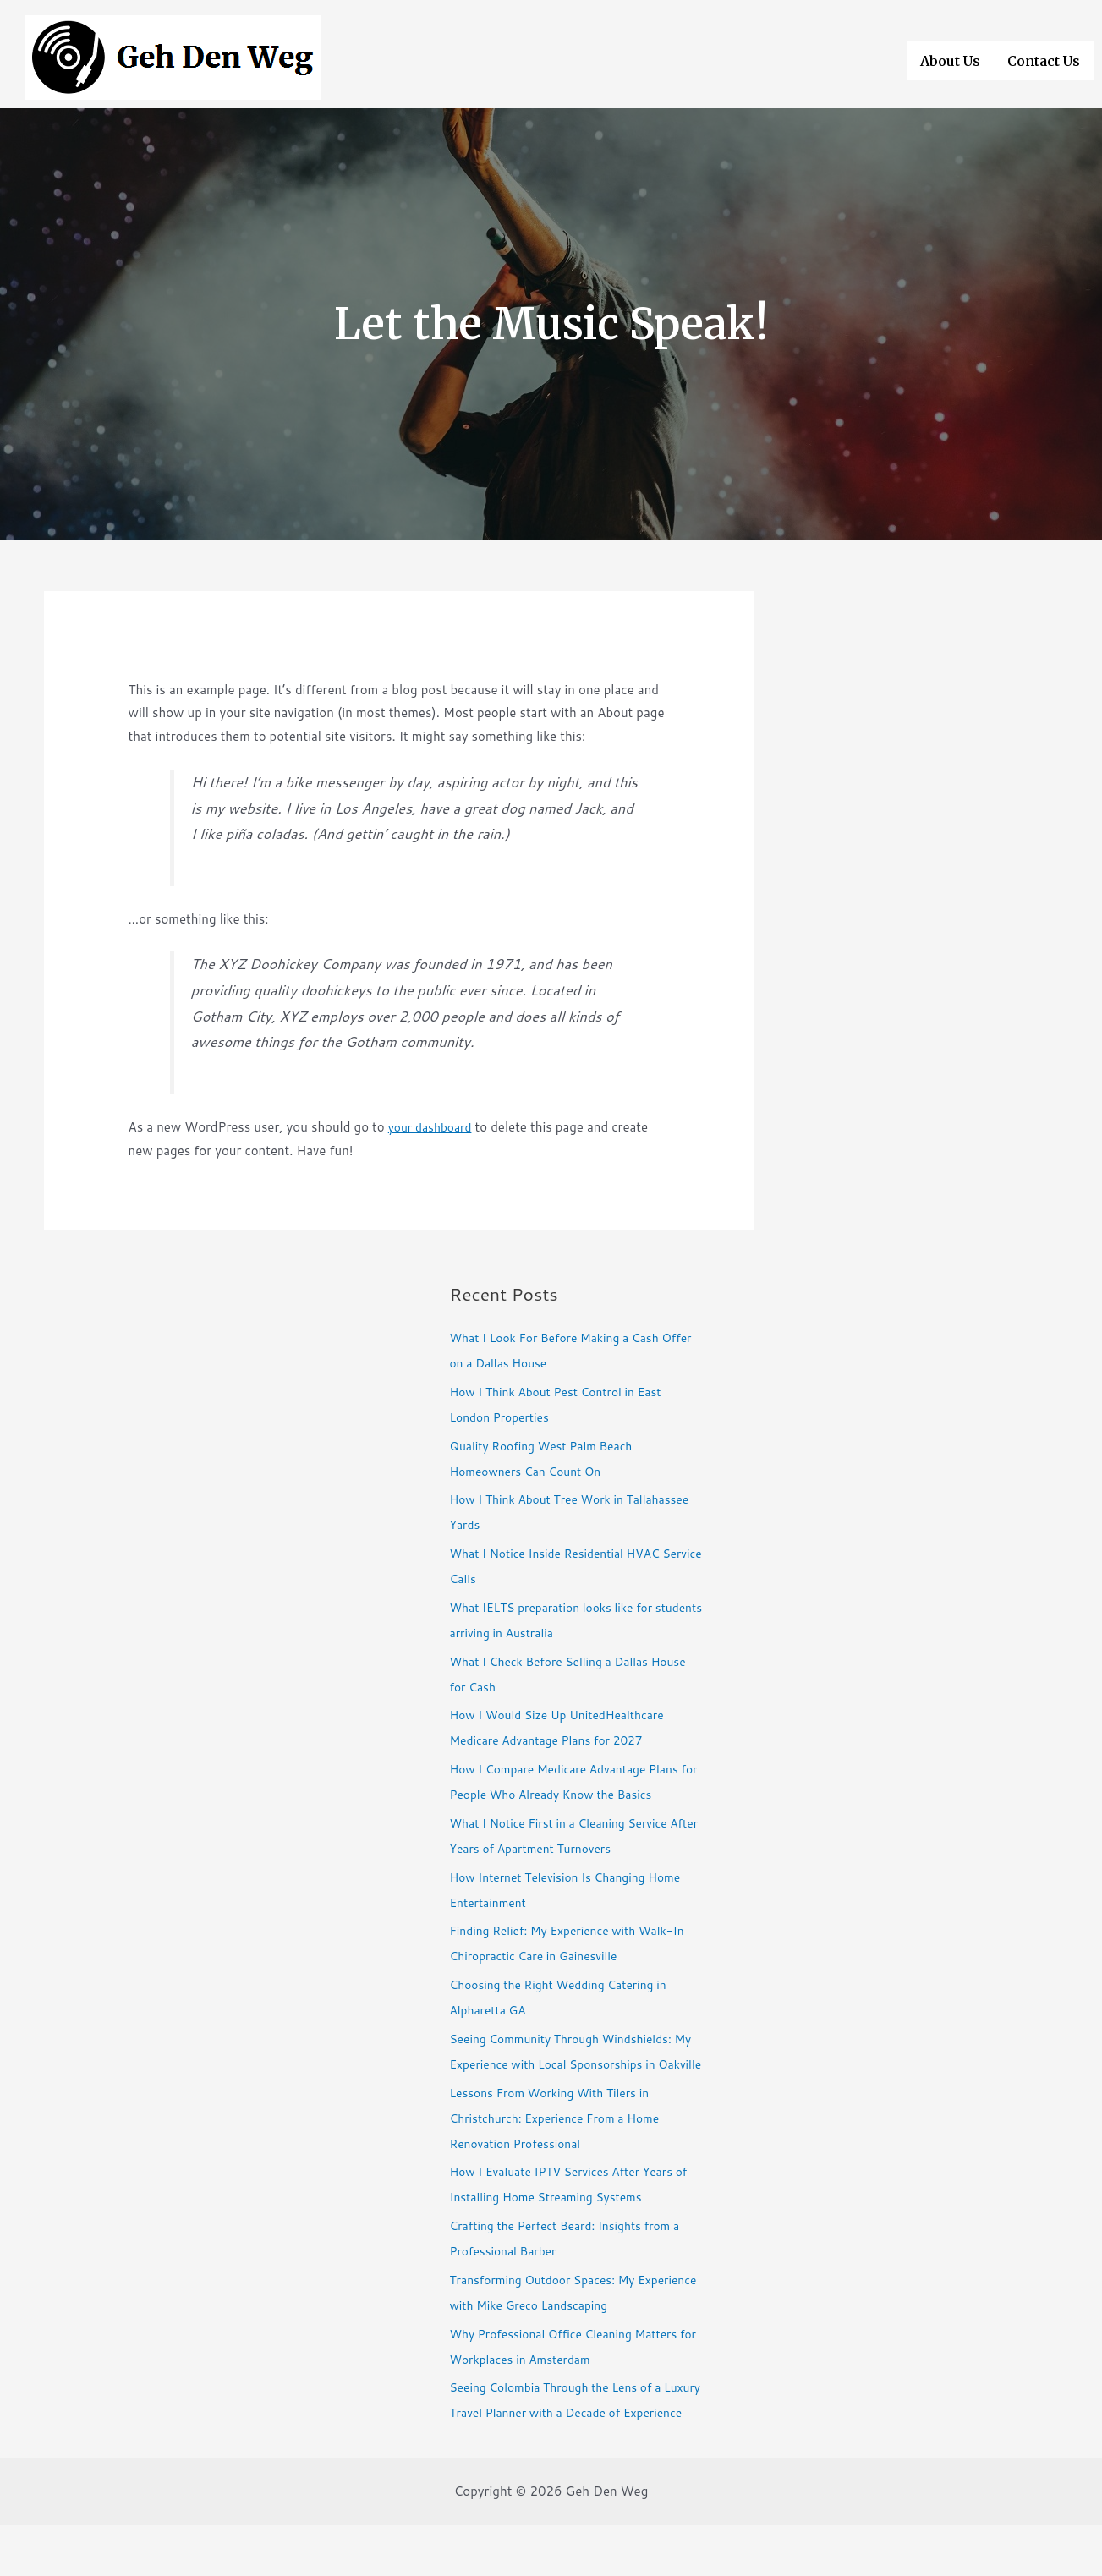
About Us (950, 58)
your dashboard (434, 1127)
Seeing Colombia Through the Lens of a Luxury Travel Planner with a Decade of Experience (565, 2437)
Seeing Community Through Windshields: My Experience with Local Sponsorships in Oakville (573, 2064)
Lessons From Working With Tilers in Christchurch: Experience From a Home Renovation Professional (564, 2143)
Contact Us (1043, 58)
